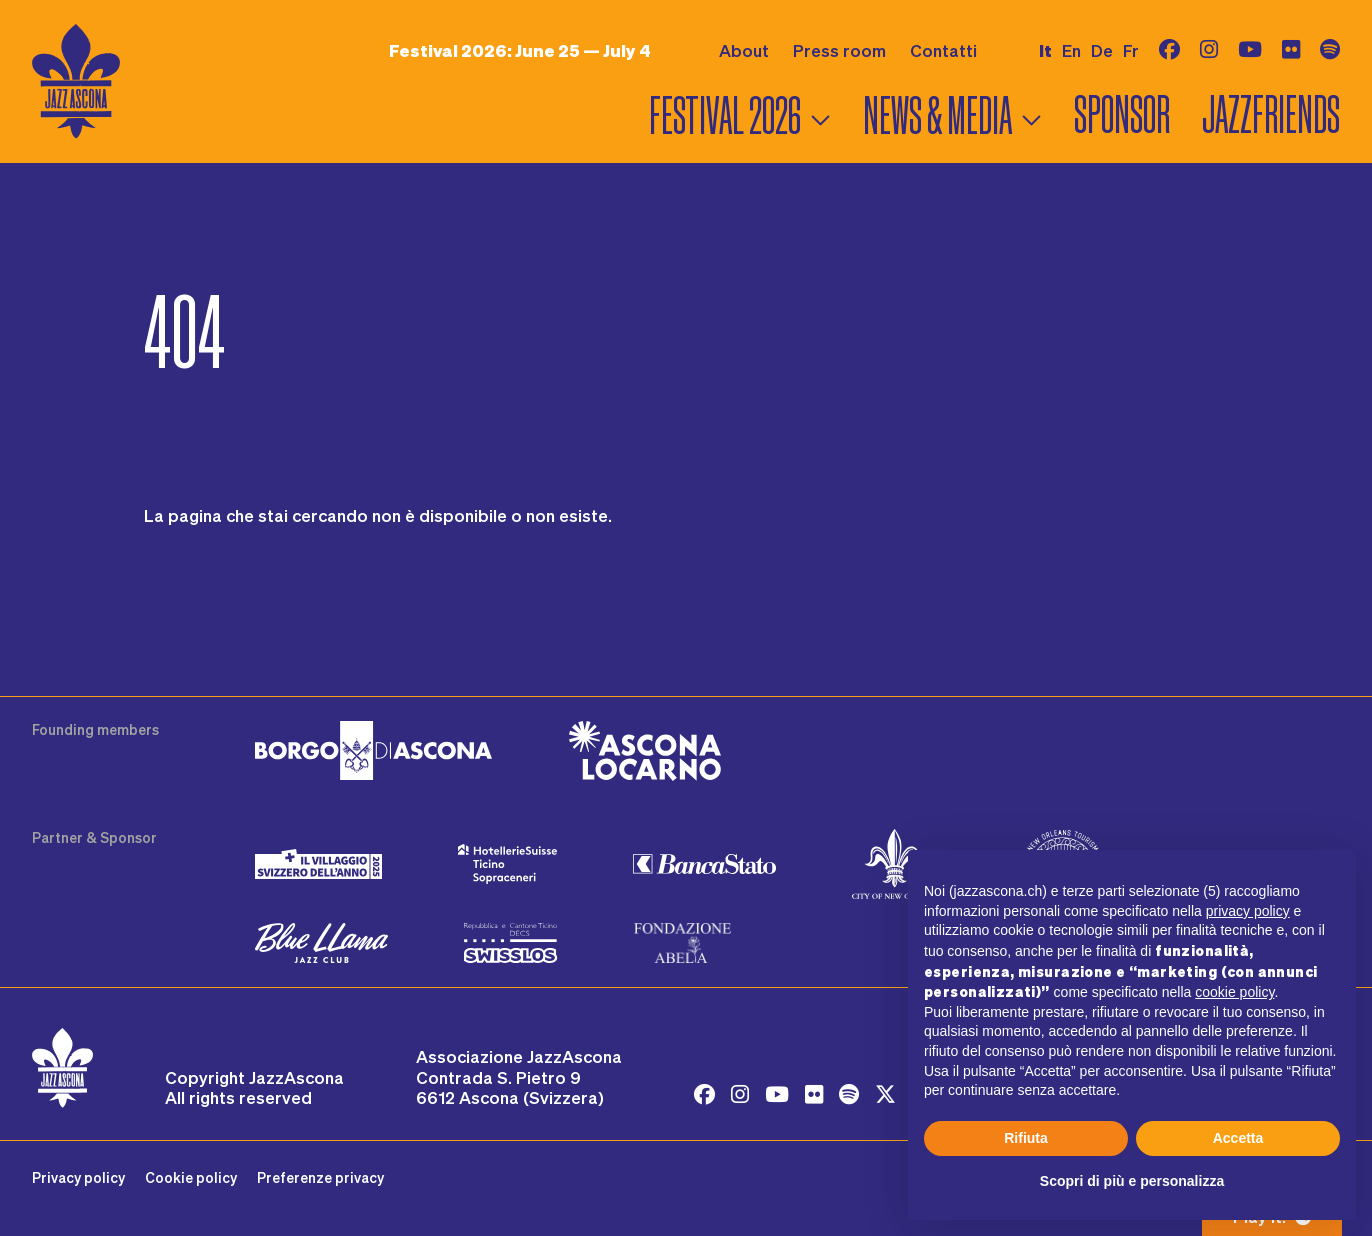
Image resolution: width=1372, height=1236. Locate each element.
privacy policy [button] (1248, 911)
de (1102, 50)
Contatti (943, 50)
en (1071, 50)
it (1045, 50)
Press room (839, 50)
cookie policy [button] (1234, 992)
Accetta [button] (1238, 1138)
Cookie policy (191, 1177)
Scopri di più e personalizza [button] (1132, 1181)
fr (1131, 50)
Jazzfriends (1271, 115)
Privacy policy (78, 1177)
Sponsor (1122, 115)
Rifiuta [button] (1026, 1138)
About (744, 50)
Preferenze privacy (320, 1177)
